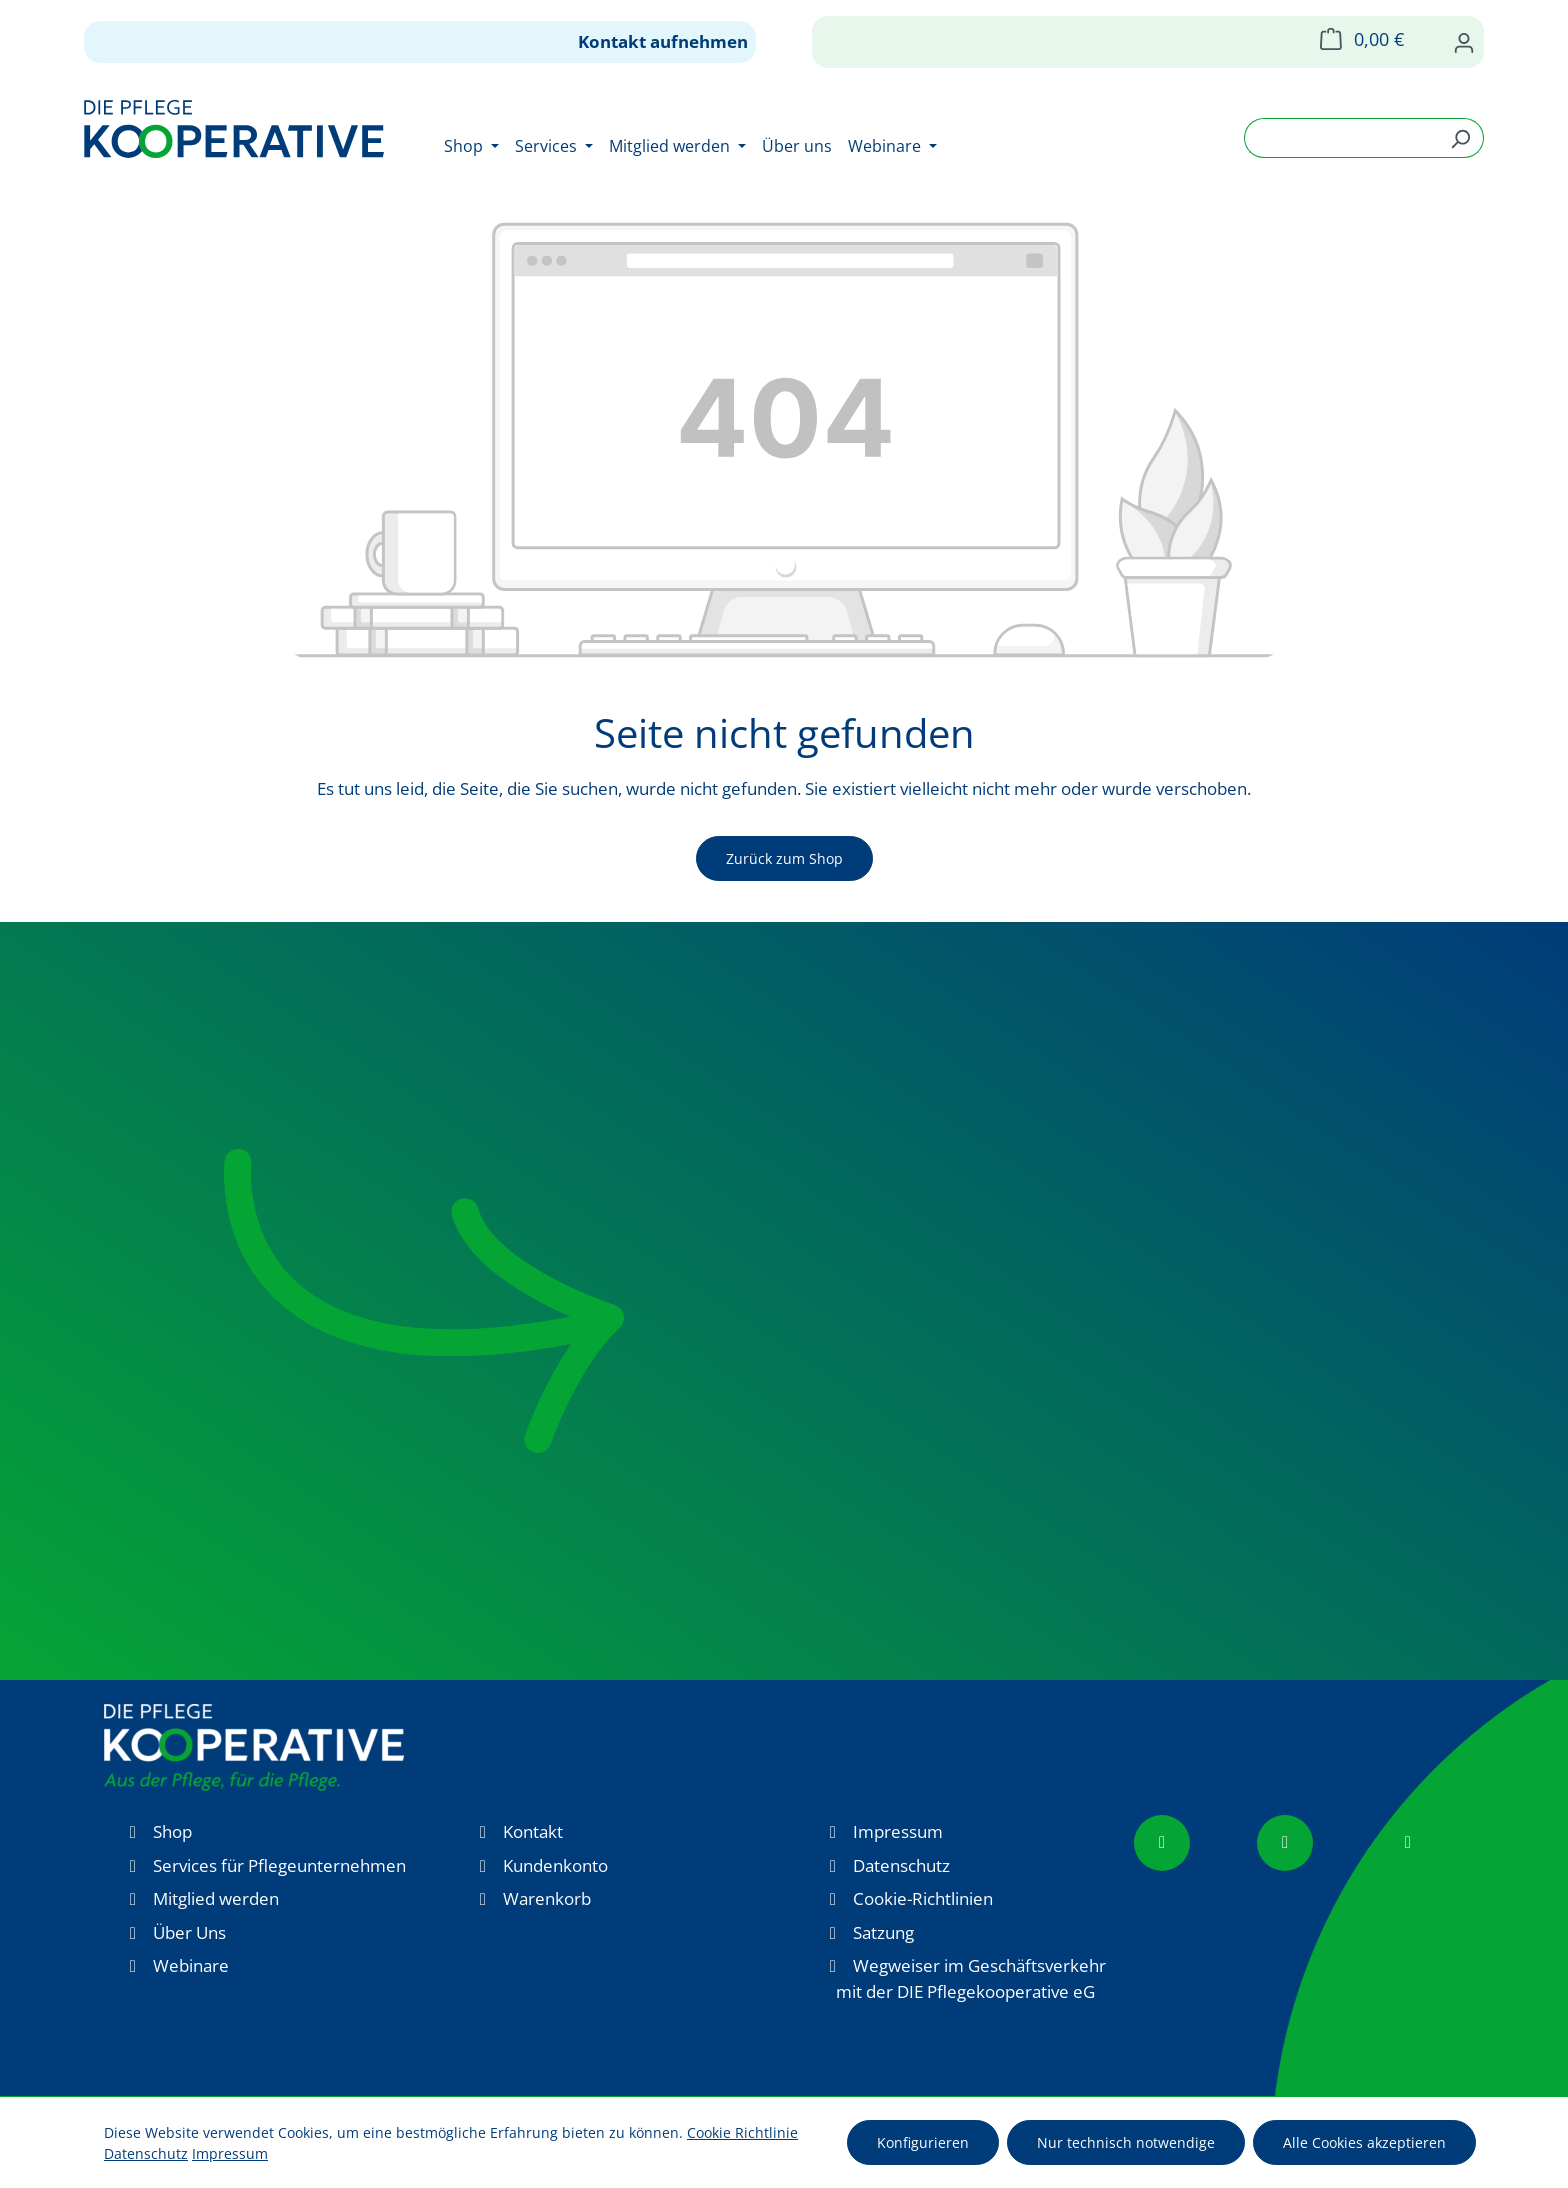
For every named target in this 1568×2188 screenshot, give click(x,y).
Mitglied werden (216, 1898)
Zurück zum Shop (784, 858)
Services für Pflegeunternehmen (279, 1865)
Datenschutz (901, 1865)
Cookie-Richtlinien (923, 1898)
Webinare (191, 1965)
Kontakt (533, 1831)
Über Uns (189, 1932)
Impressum (898, 1831)
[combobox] (1341, 138)
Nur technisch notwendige (1126, 2142)
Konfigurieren (923, 2142)
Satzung (883, 1932)
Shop (172, 1831)
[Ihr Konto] (1464, 42)
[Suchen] (1460, 138)
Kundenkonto (555, 1865)
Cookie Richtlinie (742, 2132)
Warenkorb (547, 1898)
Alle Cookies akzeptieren (1364, 2142)
